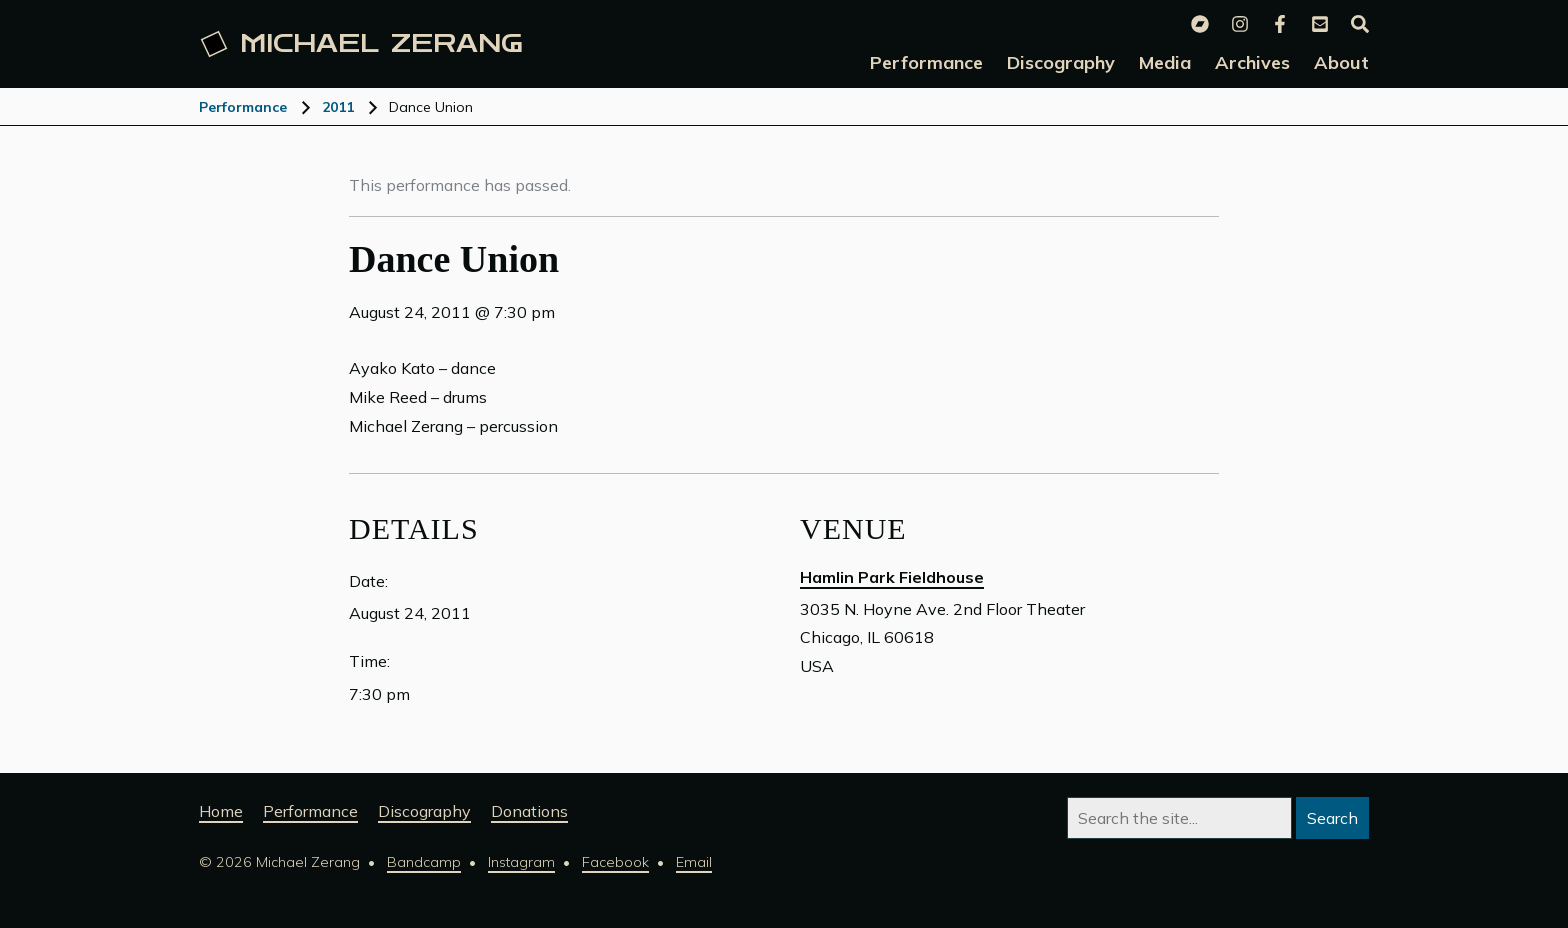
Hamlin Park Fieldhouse (892, 577)
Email (694, 862)
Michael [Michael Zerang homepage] (362, 44)
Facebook (615, 862)
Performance (243, 107)
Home (221, 811)
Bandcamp (424, 862)
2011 (338, 107)
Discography (424, 811)
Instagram (521, 862)
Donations (529, 811)
